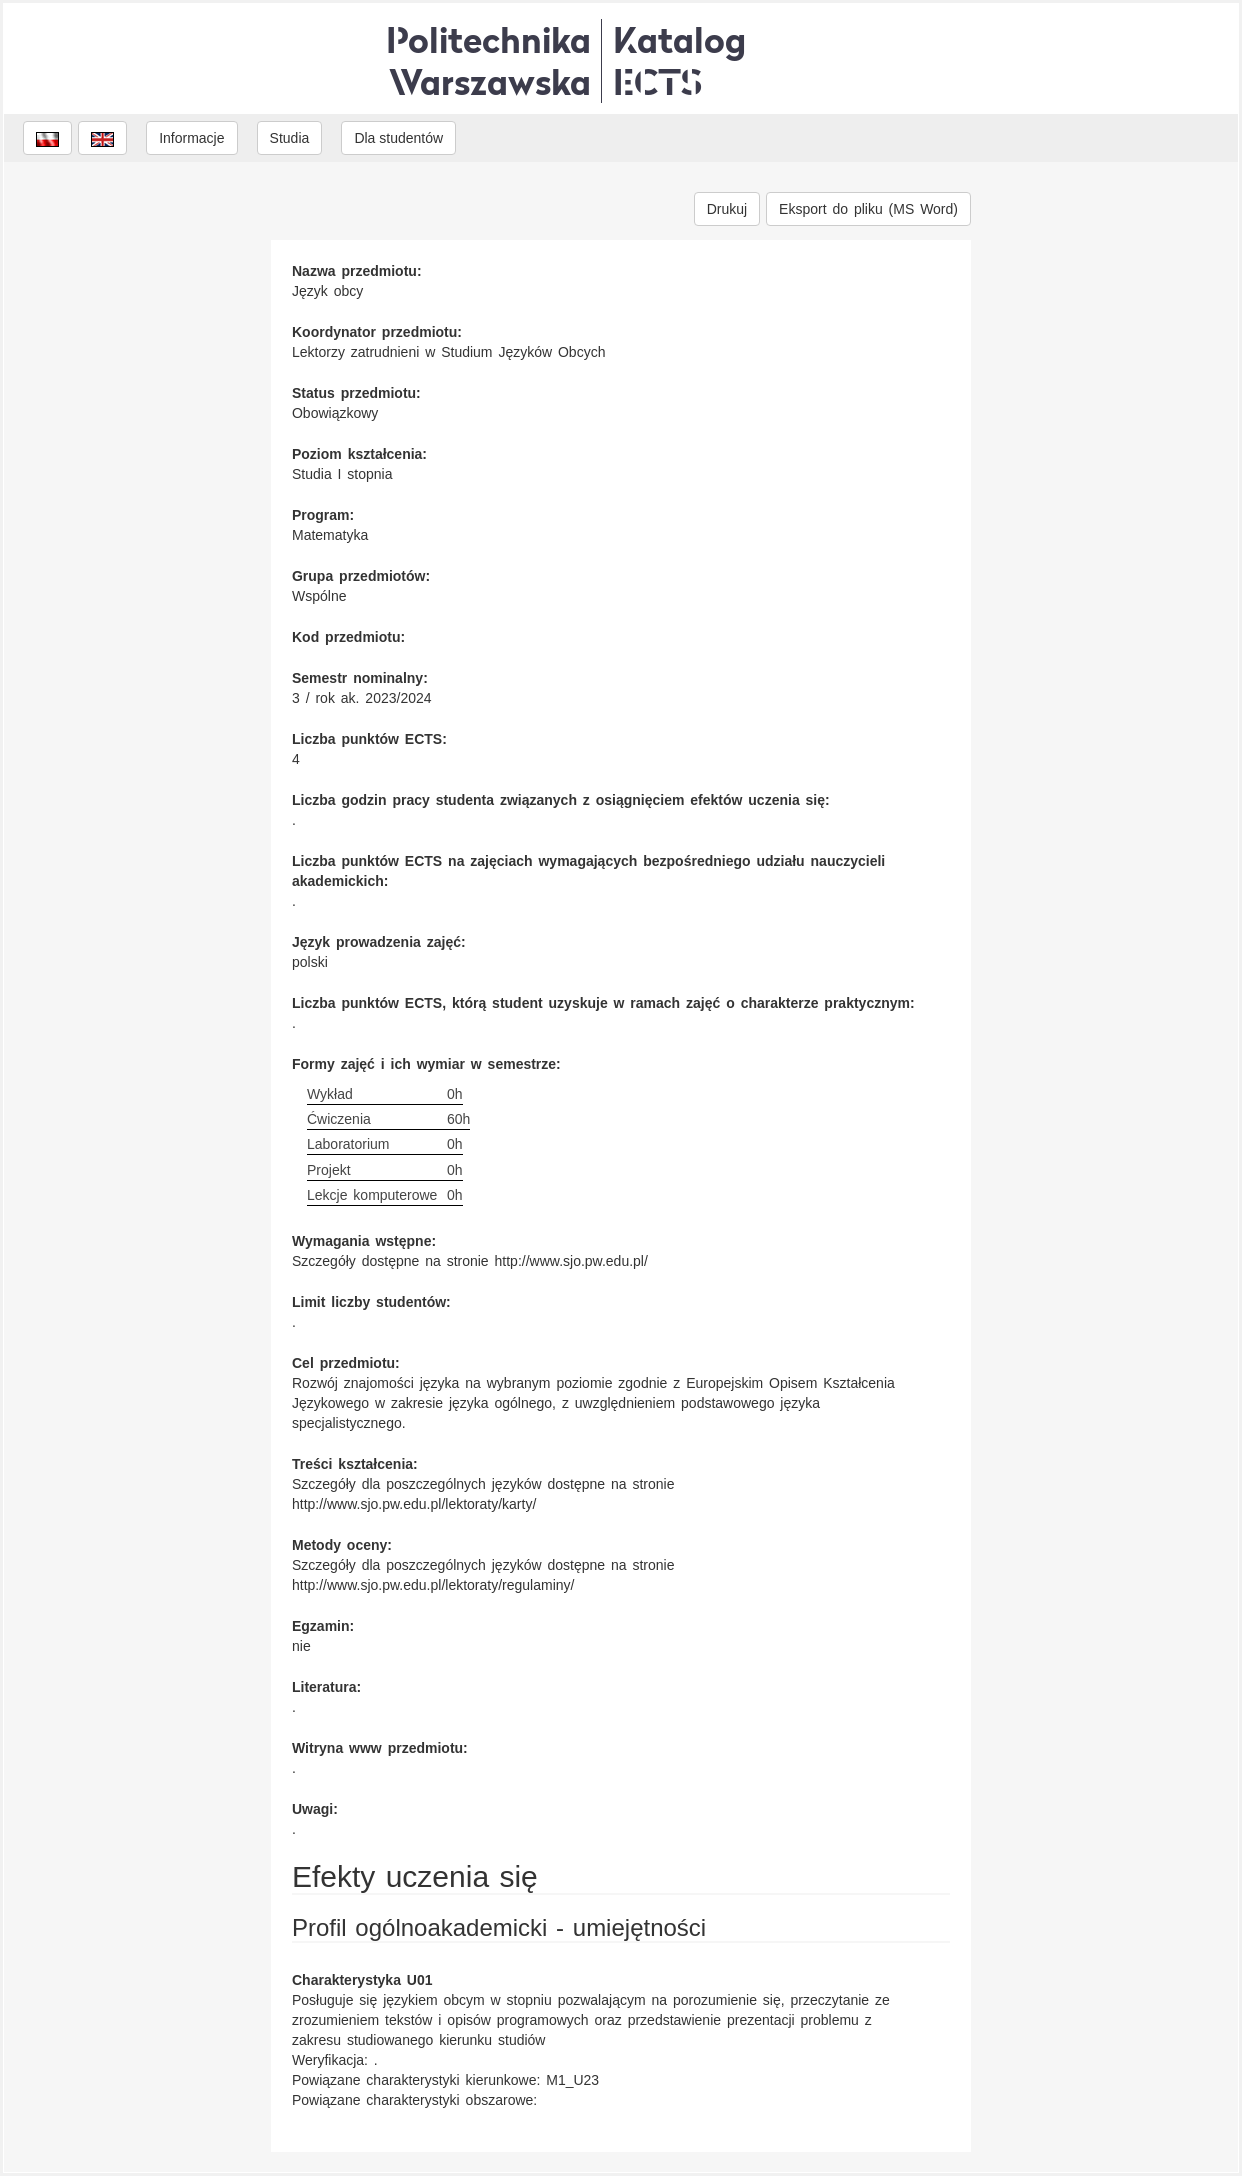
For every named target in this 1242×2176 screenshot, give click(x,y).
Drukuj (727, 209)
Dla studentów (398, 138)
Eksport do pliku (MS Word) (868, 209)
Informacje (191, 138)
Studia (290, 138)
